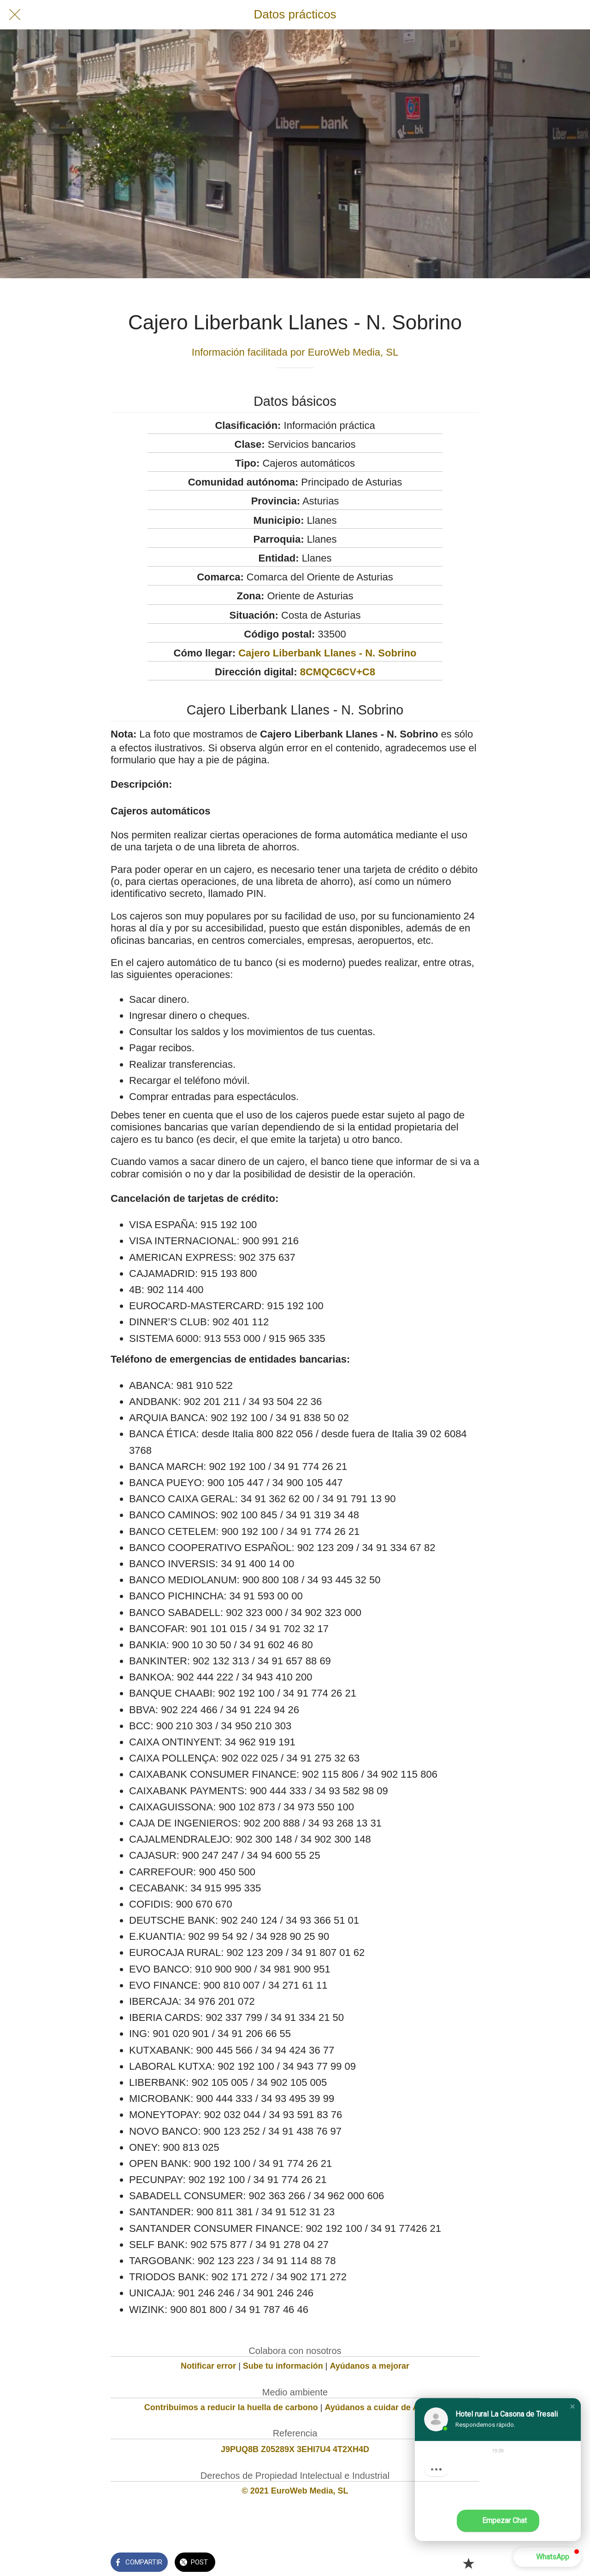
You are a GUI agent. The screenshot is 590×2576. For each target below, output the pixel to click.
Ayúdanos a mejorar (369, 2366)
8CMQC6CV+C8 (337, 672)
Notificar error (208, 2366)
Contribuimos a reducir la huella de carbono (231, 2407)
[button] (572, 2406)
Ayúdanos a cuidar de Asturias (385, 2407)
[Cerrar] (14, 14)
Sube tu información (283, 2366)
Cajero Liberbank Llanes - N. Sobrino (327, 653)
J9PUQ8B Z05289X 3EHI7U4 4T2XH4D (295, 2449)
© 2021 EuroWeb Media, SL (295, 2490)
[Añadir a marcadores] (468, 2563)
